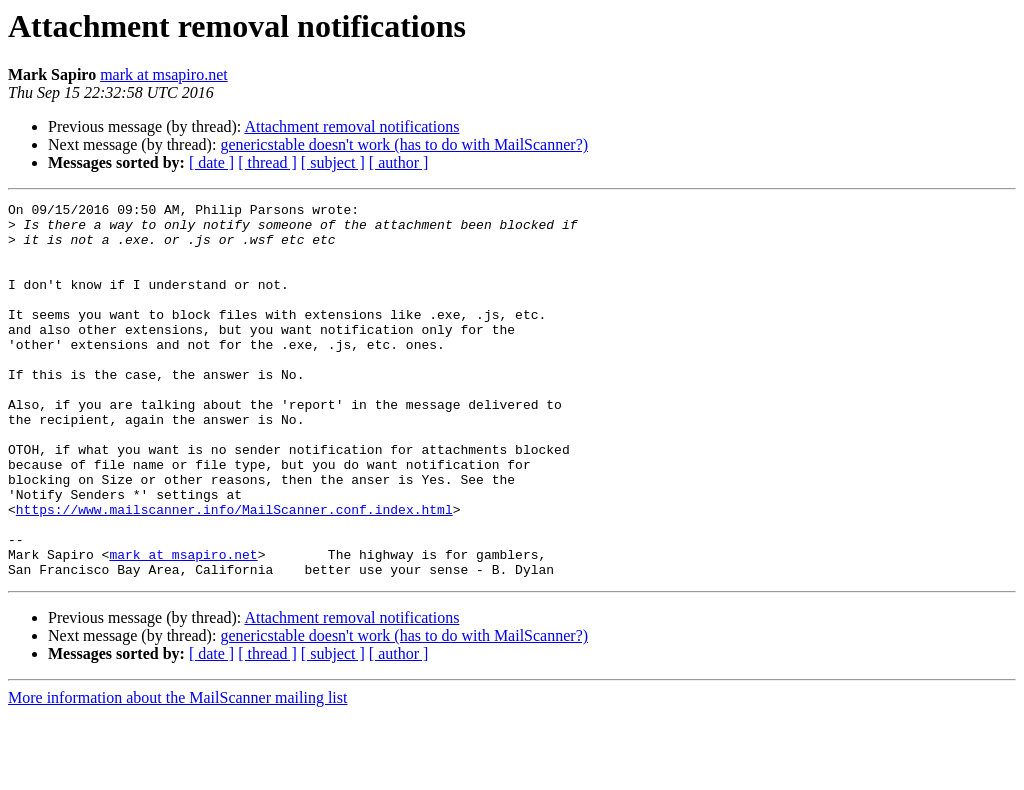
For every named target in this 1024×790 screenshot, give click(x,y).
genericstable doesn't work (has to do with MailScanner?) (404, 144)
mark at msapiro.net (164, 74)
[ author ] (399, 162)
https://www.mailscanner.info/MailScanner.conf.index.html (234, 572)
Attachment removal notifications (351, 126)
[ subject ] (333, 162)
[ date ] (211, 162)
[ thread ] (267, 162)
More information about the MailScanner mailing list (177, 772)
